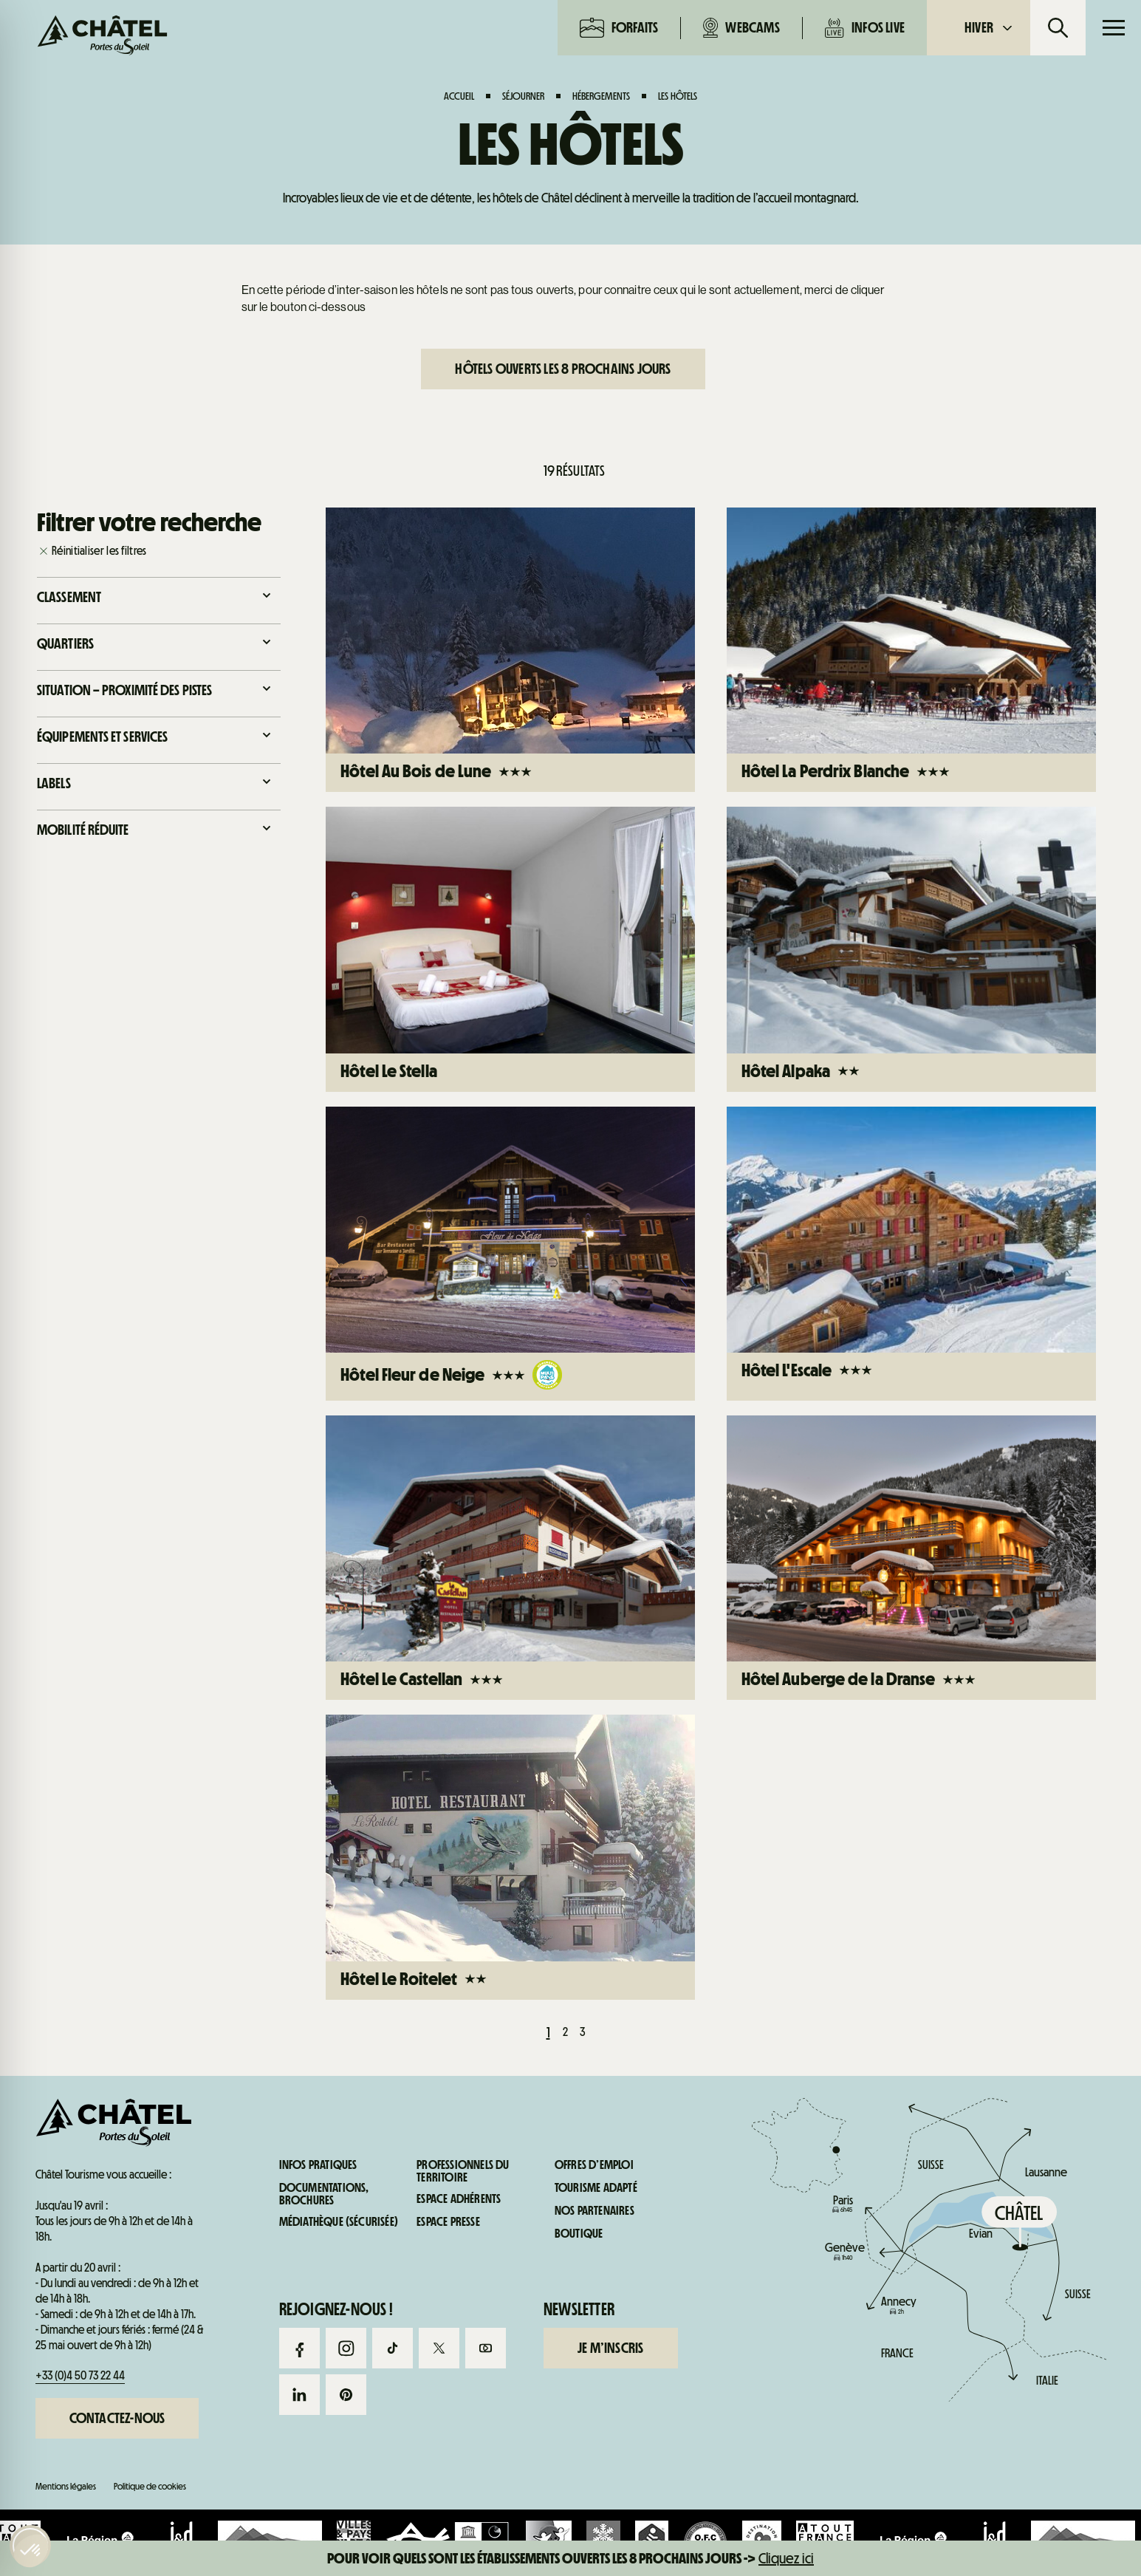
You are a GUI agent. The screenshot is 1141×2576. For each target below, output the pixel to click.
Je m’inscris (610, 2348)
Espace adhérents (459, 2199)
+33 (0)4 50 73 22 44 (80, 2375)
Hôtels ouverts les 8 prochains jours (563, 368)
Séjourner (523, 96)
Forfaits (619, 28)
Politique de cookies (150, 2486)
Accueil (459, 96)
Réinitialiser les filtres (99, 551)
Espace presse (448, 2222)
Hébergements (601, 96)
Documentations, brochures (324, 2194)
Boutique (579, 2234)
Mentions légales (65, 2486)
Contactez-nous (117, 2418)
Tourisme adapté (596, 2188)
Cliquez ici (786, 2558)
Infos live (865, 28)
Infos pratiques (904, 633)
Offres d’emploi (594, 2165)
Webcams (741, 28)
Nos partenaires (594, 2211)
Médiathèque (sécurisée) (339, 2222)
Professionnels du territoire (463, 2171)
